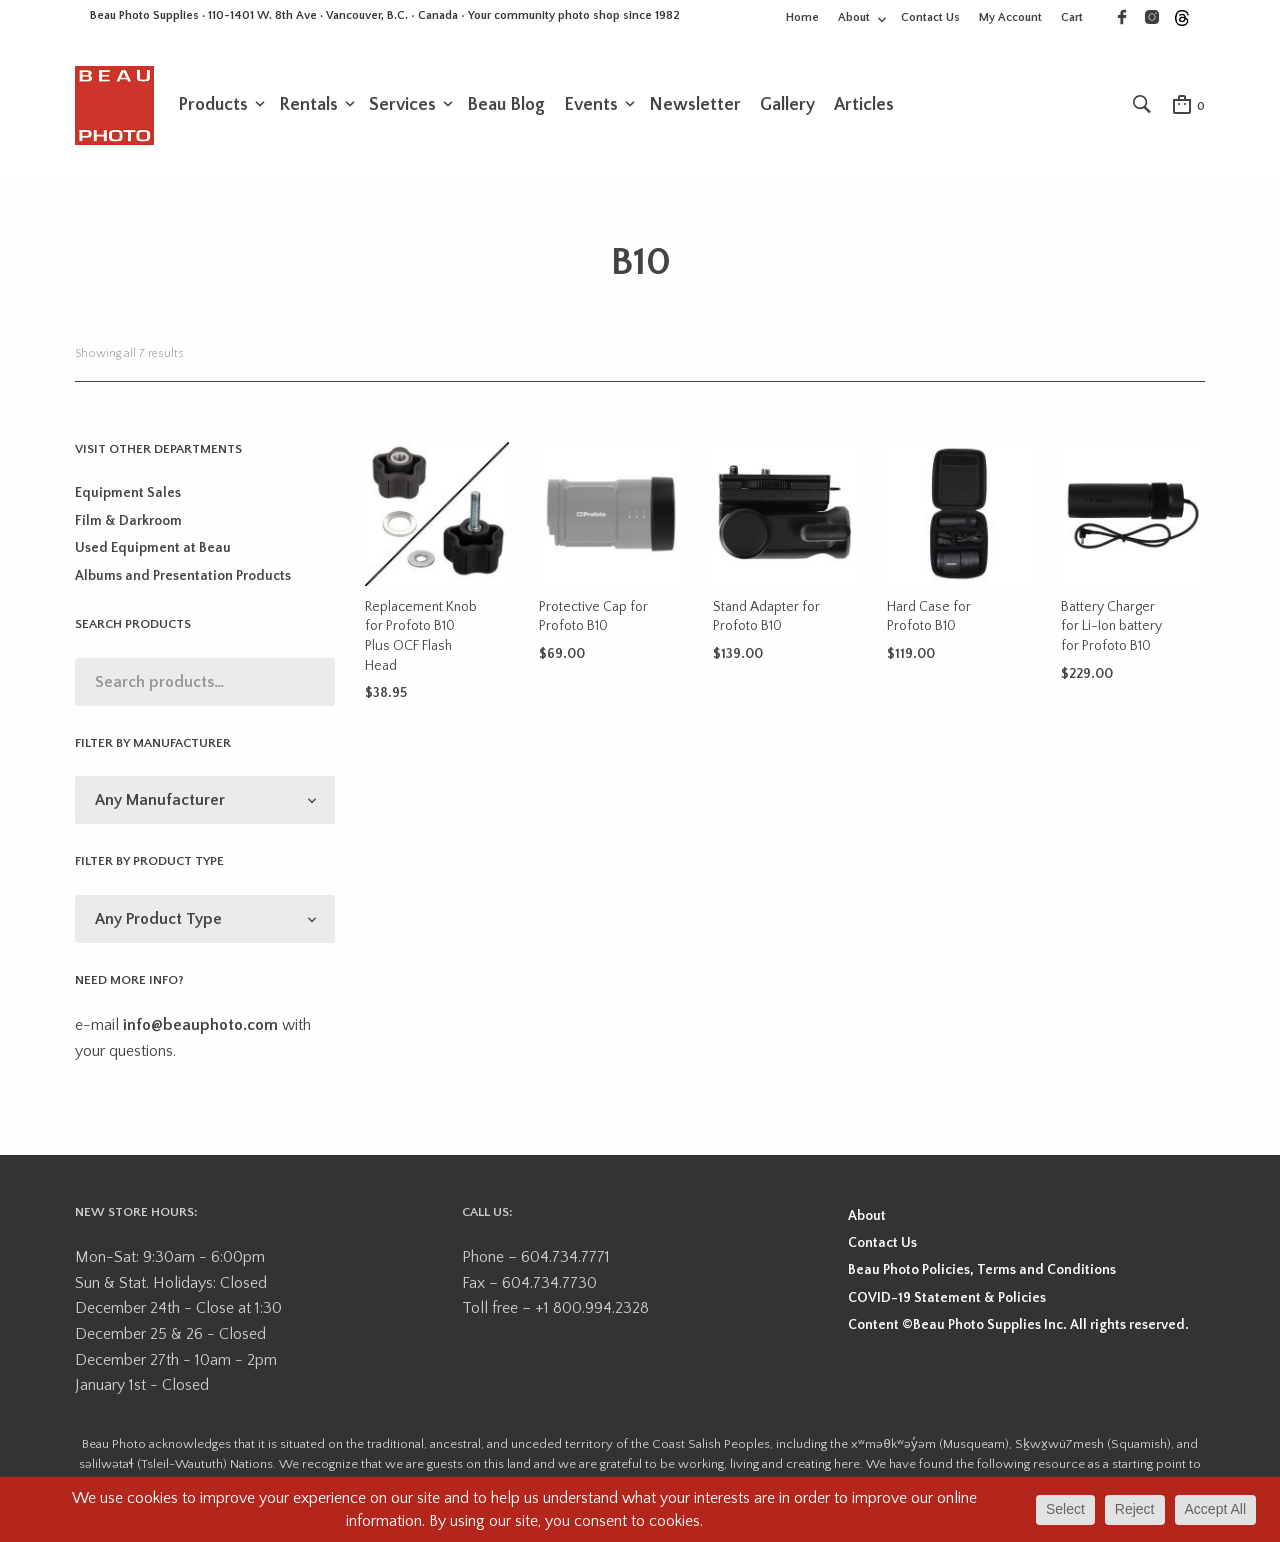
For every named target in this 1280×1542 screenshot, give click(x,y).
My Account (1010, 17)
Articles (864, 107)
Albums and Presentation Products (183, 579)
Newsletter (695, 107)
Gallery (787, 107)
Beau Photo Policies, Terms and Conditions (982, 1274)
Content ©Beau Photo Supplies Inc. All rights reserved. (1018, 1329)
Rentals (308, 107)
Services (402, 107)
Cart (1072, 17)
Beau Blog (506, 107)
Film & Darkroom (128, 525)
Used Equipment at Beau (153, 552)
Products (213, 107)
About (854, 17)
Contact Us (930, 17)
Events (591, 107)
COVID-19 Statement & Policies (947, 1301)
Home (802, 17)
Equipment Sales (128, 497)
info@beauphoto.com (200, 1029)
